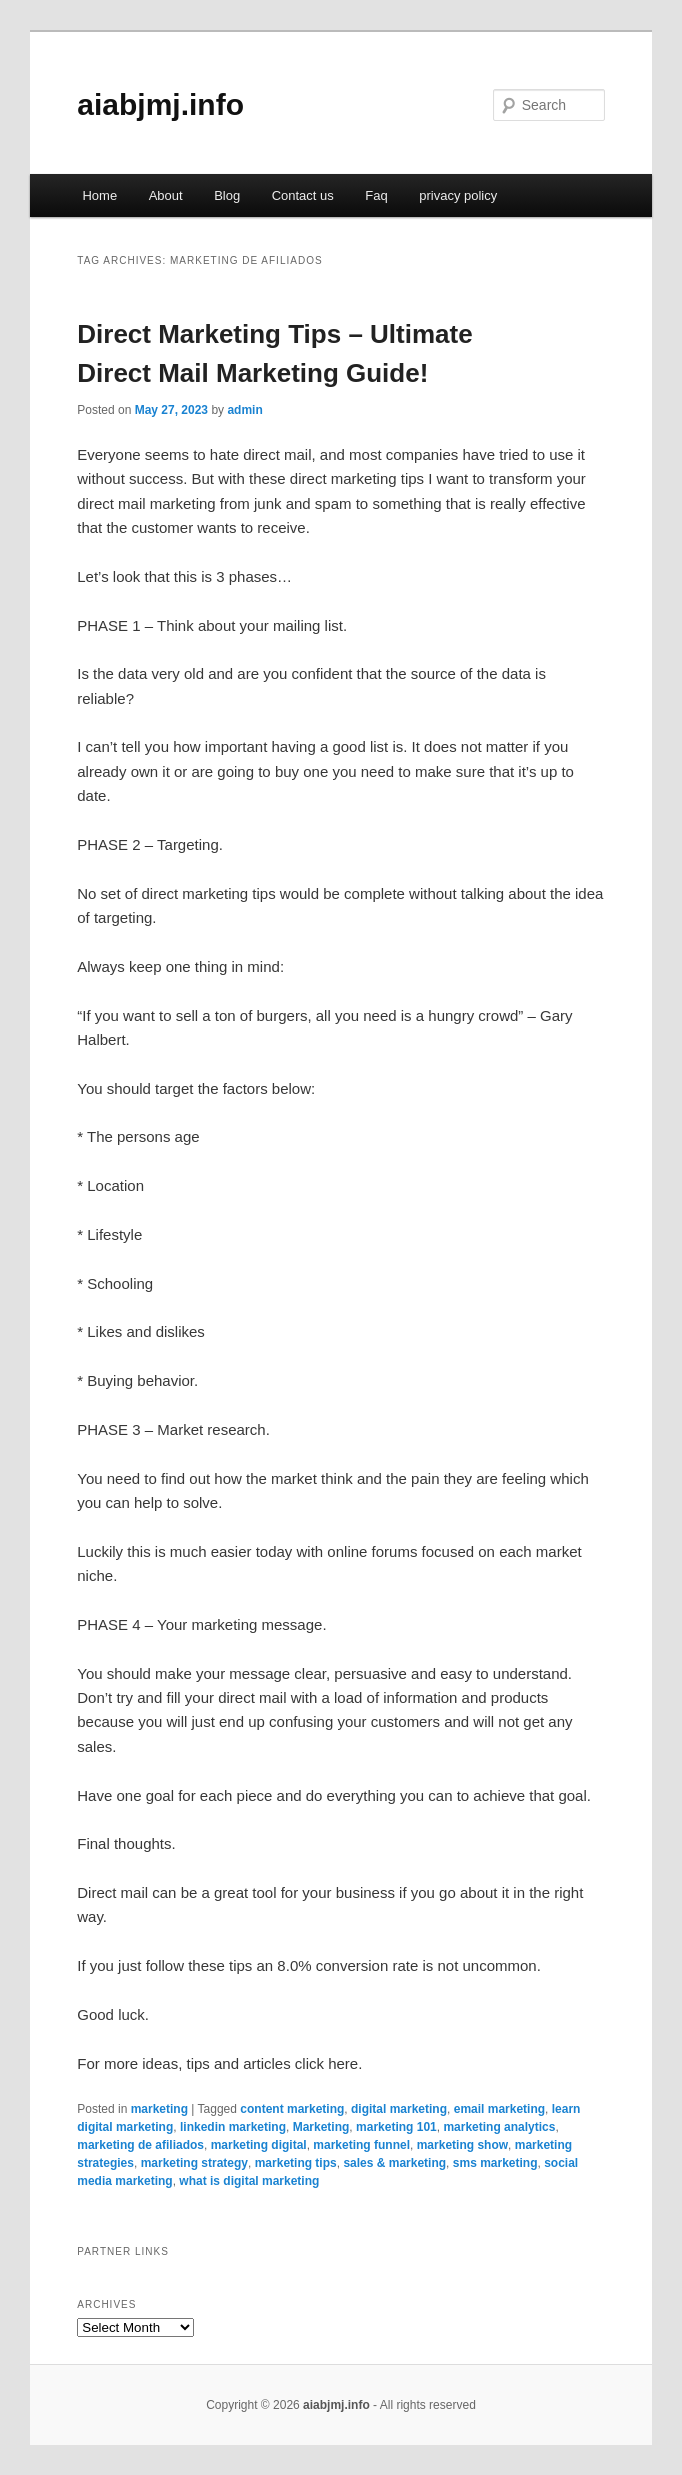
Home (99, 195)
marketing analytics (499, 2127)
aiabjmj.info (160, 104)
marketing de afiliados (140, 2145)
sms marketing (495, 2163)
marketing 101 (396, 2127)
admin (244, 410)
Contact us (303, 195)
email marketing (499, 2109)
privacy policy (458, 195)
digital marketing (399, 2109)
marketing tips (296, 2163)
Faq (376, 195)
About (166, 195)
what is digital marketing (249, 2181)
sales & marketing (394, 2163)
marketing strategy (194, 2163)
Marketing (321, 2127)
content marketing (292, 2109)
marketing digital (259, 2145)
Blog (227, 195)
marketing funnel (361, 2145)
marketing (159, 2109)
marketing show (462, 2145)
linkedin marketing (233, 2127)
